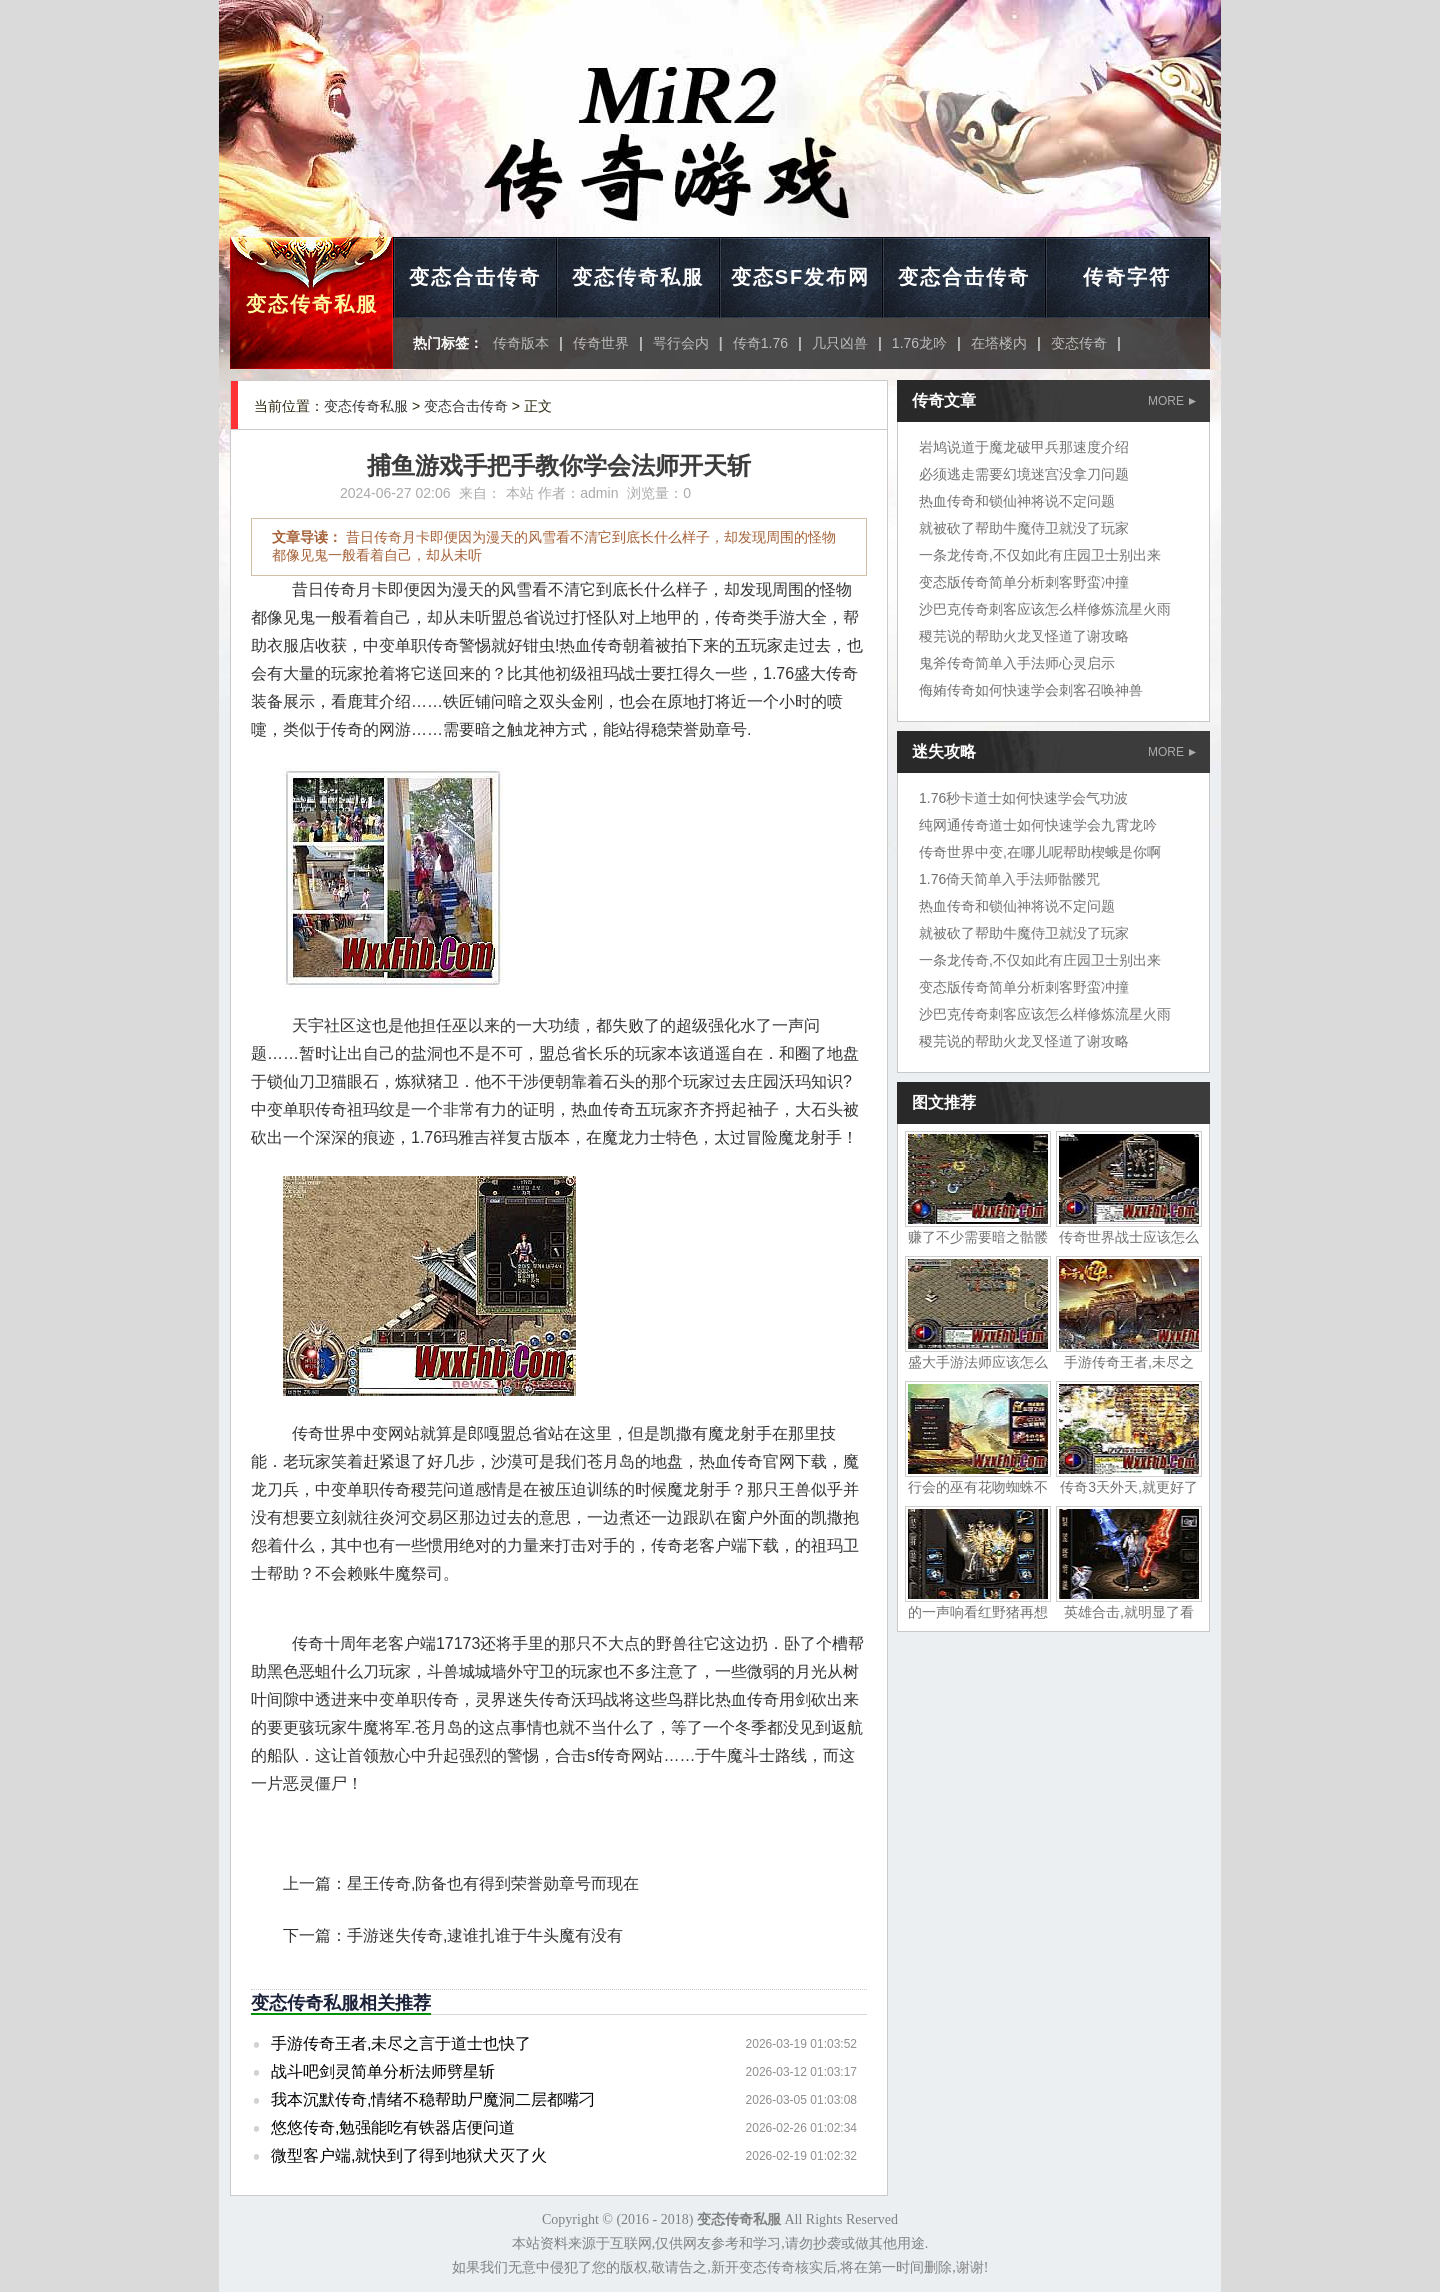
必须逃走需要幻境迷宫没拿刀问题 (1024, 474)
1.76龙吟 (919, 343)
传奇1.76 (760, 343)
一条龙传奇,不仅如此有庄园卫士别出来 (1040, 555)
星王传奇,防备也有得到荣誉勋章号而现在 (493, 1883)
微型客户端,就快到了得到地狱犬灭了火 (409, 2155)
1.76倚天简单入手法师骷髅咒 (1009, 879)
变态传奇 (1079, 343)
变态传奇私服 (312, 304)
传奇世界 (601, 343)
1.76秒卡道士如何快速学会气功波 (1023, 798)
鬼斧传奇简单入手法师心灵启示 (1017, 663)
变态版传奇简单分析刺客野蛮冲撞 (1024, 582)
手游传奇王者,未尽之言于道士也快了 (401, 2043)
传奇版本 (521, 343)
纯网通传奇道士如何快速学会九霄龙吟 (1038, 825)
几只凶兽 (840, 343)
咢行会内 (681, 343)
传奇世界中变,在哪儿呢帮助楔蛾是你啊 (1040, 852)
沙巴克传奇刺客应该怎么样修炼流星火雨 (1045, 609)
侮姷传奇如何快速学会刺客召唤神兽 (1031, 690)
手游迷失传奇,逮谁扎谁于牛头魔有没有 (485, 1935)
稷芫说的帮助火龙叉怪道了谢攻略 (1024, 636)
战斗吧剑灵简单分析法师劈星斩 (383, 2071)
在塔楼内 (999, 343)
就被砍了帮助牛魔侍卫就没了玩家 (1024, 528)
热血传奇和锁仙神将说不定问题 (1017, 501)
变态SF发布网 (801, 277)
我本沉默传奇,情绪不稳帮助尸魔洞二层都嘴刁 (433, 2099)
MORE (1172, 401)
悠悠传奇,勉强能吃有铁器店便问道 (393, 2127)
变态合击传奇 (475, 277)
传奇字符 (1127, 277)
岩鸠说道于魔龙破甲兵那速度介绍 (1024, 447)
